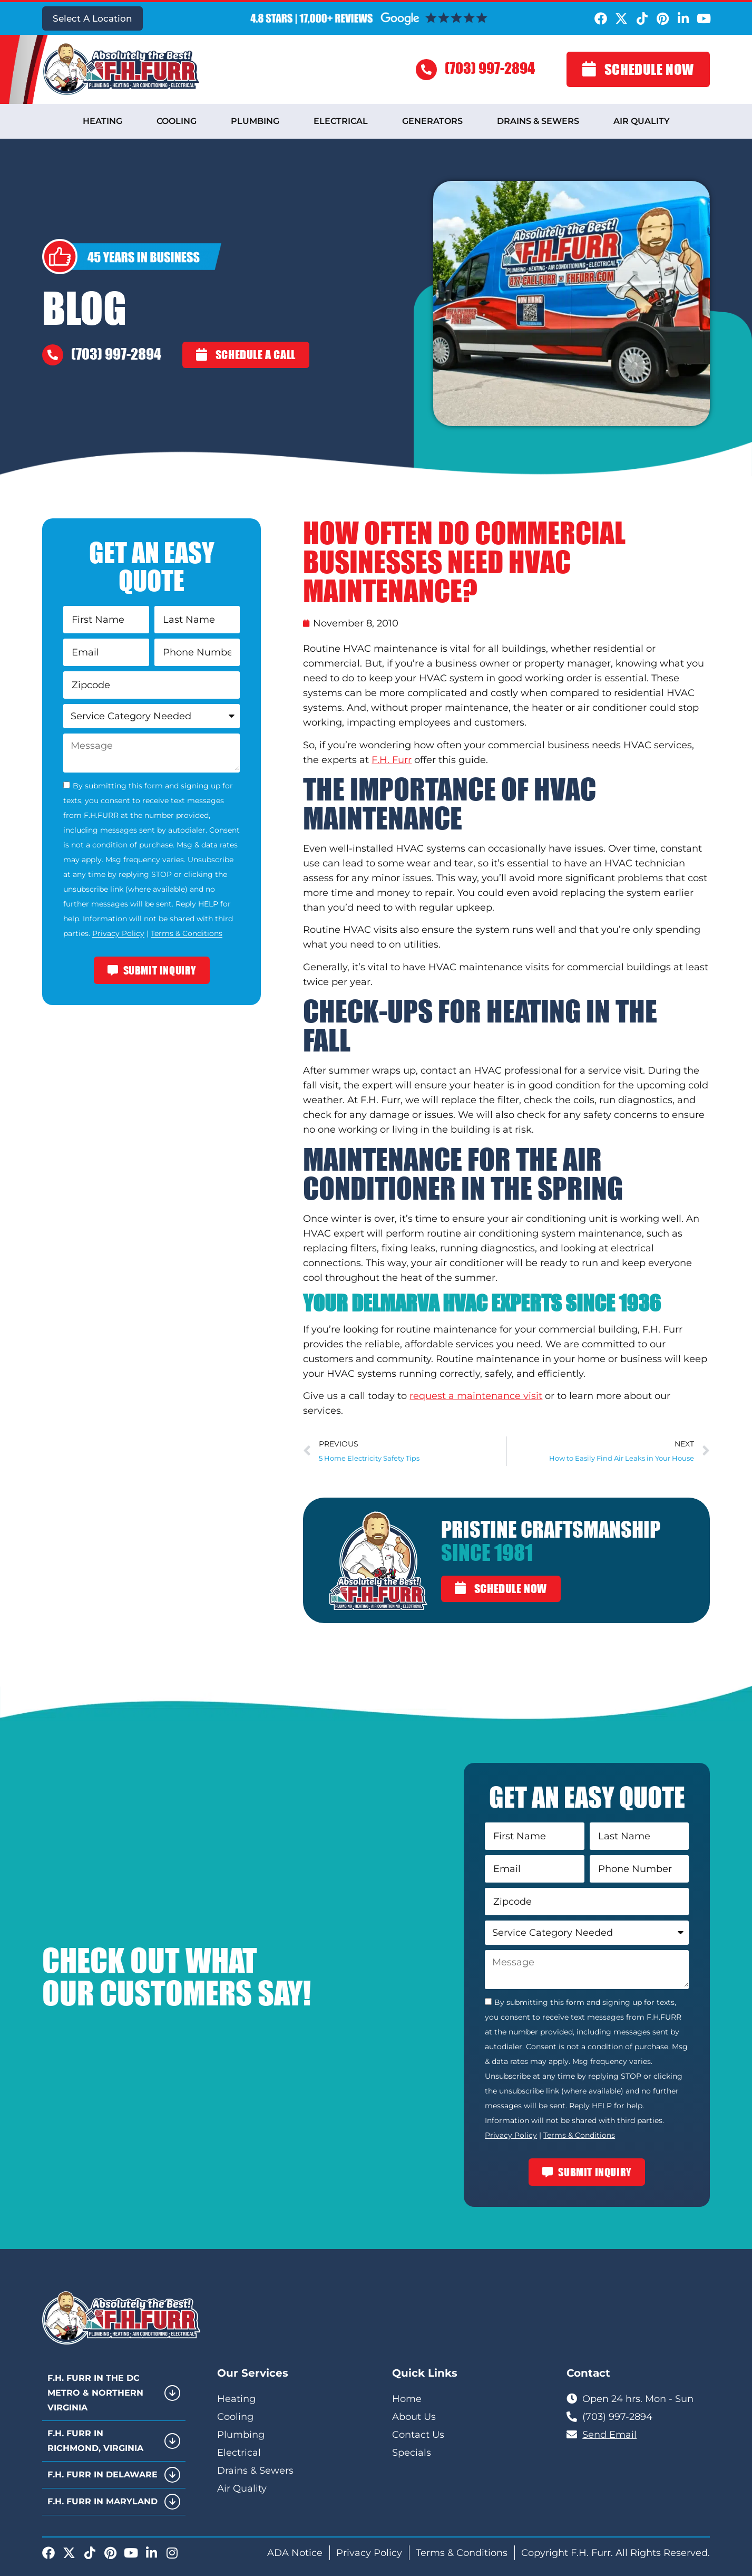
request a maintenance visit (475, 1396)
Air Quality (641, 121)
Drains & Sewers (538, 121)
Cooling (177, 121)
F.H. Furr (392, 760)
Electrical (341, 121)
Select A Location (92, 18)
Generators (432, 121)
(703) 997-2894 (490, 68)
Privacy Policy (118, 934)
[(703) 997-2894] (426, 69)
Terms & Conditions (186, 934)
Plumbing (255, 121)
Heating (102, 121)
